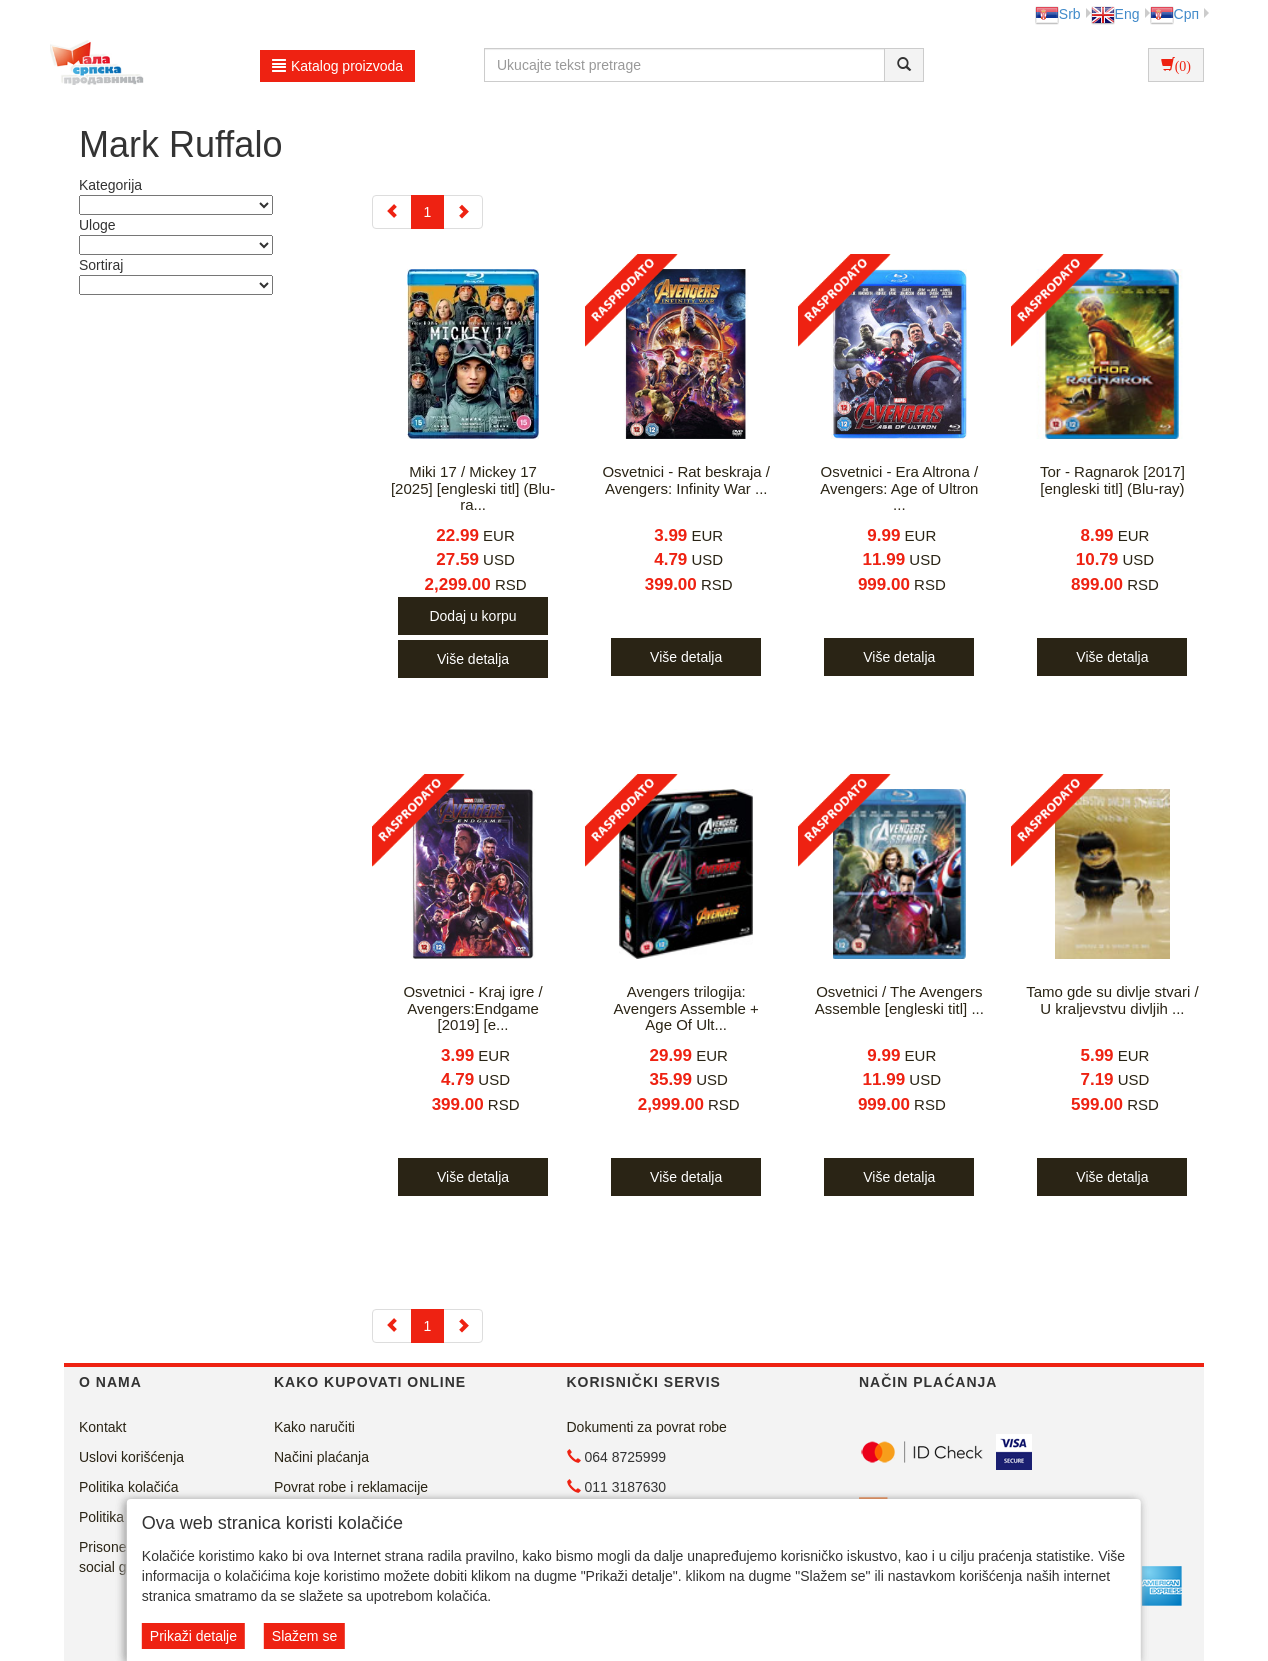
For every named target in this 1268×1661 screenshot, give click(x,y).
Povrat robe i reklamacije (351, 1487)
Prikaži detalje (193, 1636)
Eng (1115, 14)
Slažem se (304, 1636)
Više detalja (473, 659)
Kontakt (102, 1427)
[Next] (463, 212)
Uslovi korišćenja (131, 1457)
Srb (1058, 14)
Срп (1174, 14)
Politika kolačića (129, 1487)
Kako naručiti (314, 1427)
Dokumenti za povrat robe (647, 1427)
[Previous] (392, 212)
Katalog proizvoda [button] (337, 66)
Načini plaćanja (321, 1457)
